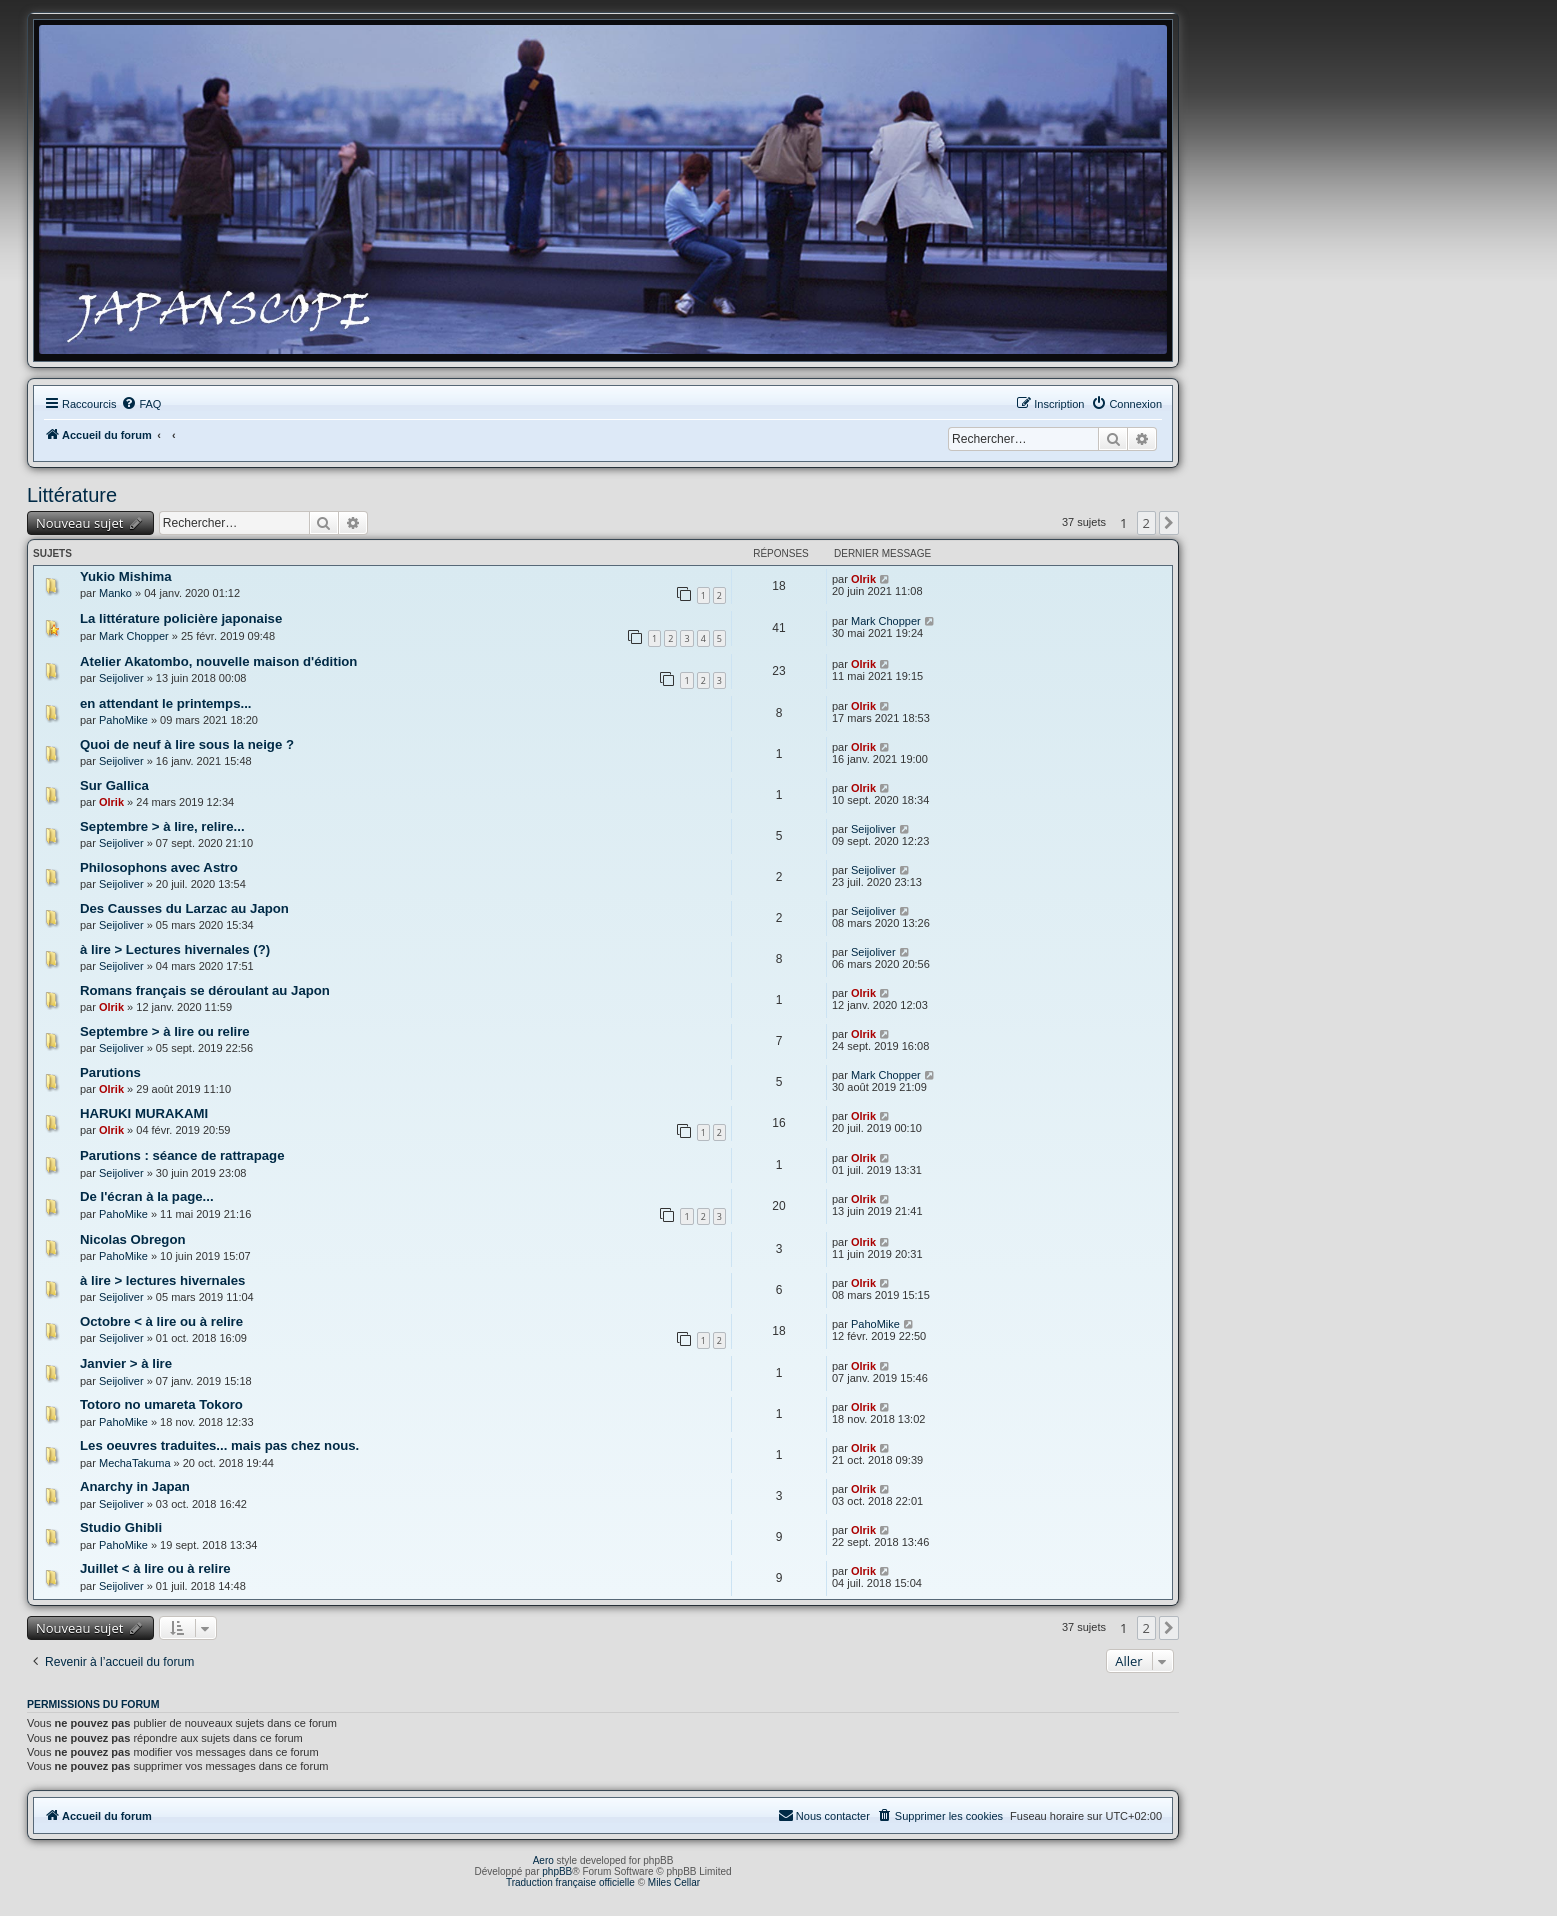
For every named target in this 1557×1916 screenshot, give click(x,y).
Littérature (72, 495)
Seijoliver (121, 678)
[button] (1169, 523)
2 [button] (1146, 523)
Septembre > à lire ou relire (165, 1031)
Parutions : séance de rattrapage (182, 1155)
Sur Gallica (114, 785)
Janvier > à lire (126, 1363)
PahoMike (123, 720)
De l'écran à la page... (147, 1196)
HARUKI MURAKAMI (144, 1113)
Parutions (110, 1072)
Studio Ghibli (121, 1527)
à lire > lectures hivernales (162, 1280)
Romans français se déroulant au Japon (205, 990)
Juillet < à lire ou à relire (155, 1568)
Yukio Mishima (126, 576)
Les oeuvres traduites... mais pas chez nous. (219, 1445)
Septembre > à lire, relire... (162, 826)
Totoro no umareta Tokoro (161, 1404)
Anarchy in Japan (135, 1486)
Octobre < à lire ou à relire (161, 1321)
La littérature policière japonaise (181, 618)
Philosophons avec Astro (159, 867)
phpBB (557, 1871)
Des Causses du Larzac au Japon (184, 908)
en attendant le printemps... (165, 703)
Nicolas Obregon (133, 1239)
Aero (543, 1860)
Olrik (863, 579)
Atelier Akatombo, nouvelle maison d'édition (218, 661)
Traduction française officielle (570, 1882)
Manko (115, 593)
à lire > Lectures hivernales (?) (175, 949)
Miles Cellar (674, 1882)
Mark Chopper (134, 636)
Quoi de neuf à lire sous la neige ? (187, 744)
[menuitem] (141, 404)
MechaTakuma (135, 1463)
